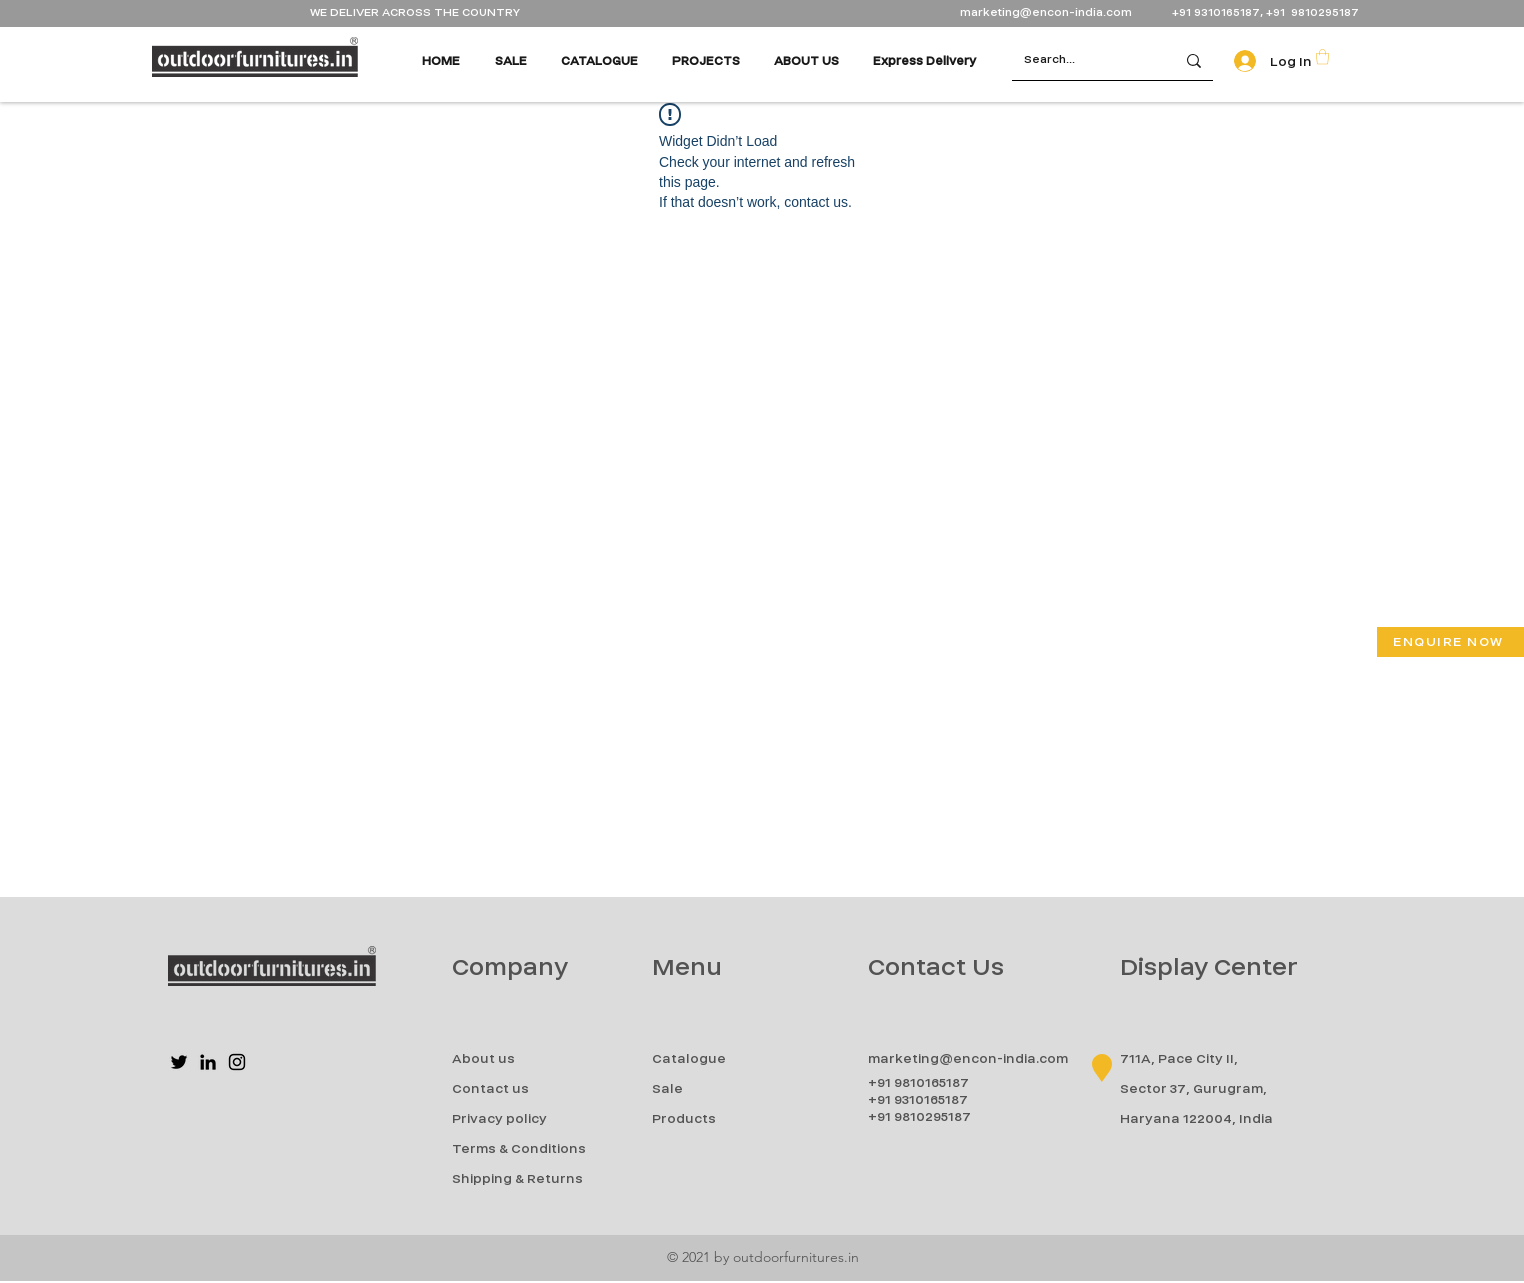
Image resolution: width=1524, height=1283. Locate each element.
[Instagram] (237, 1062)
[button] (1322, 56)
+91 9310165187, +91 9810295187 (1265, 12)
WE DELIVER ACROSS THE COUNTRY (415, 12)
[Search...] (1078, 60)
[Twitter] (179, 1062)
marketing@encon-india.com (1046, 12)
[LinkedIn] (208, 1062)
